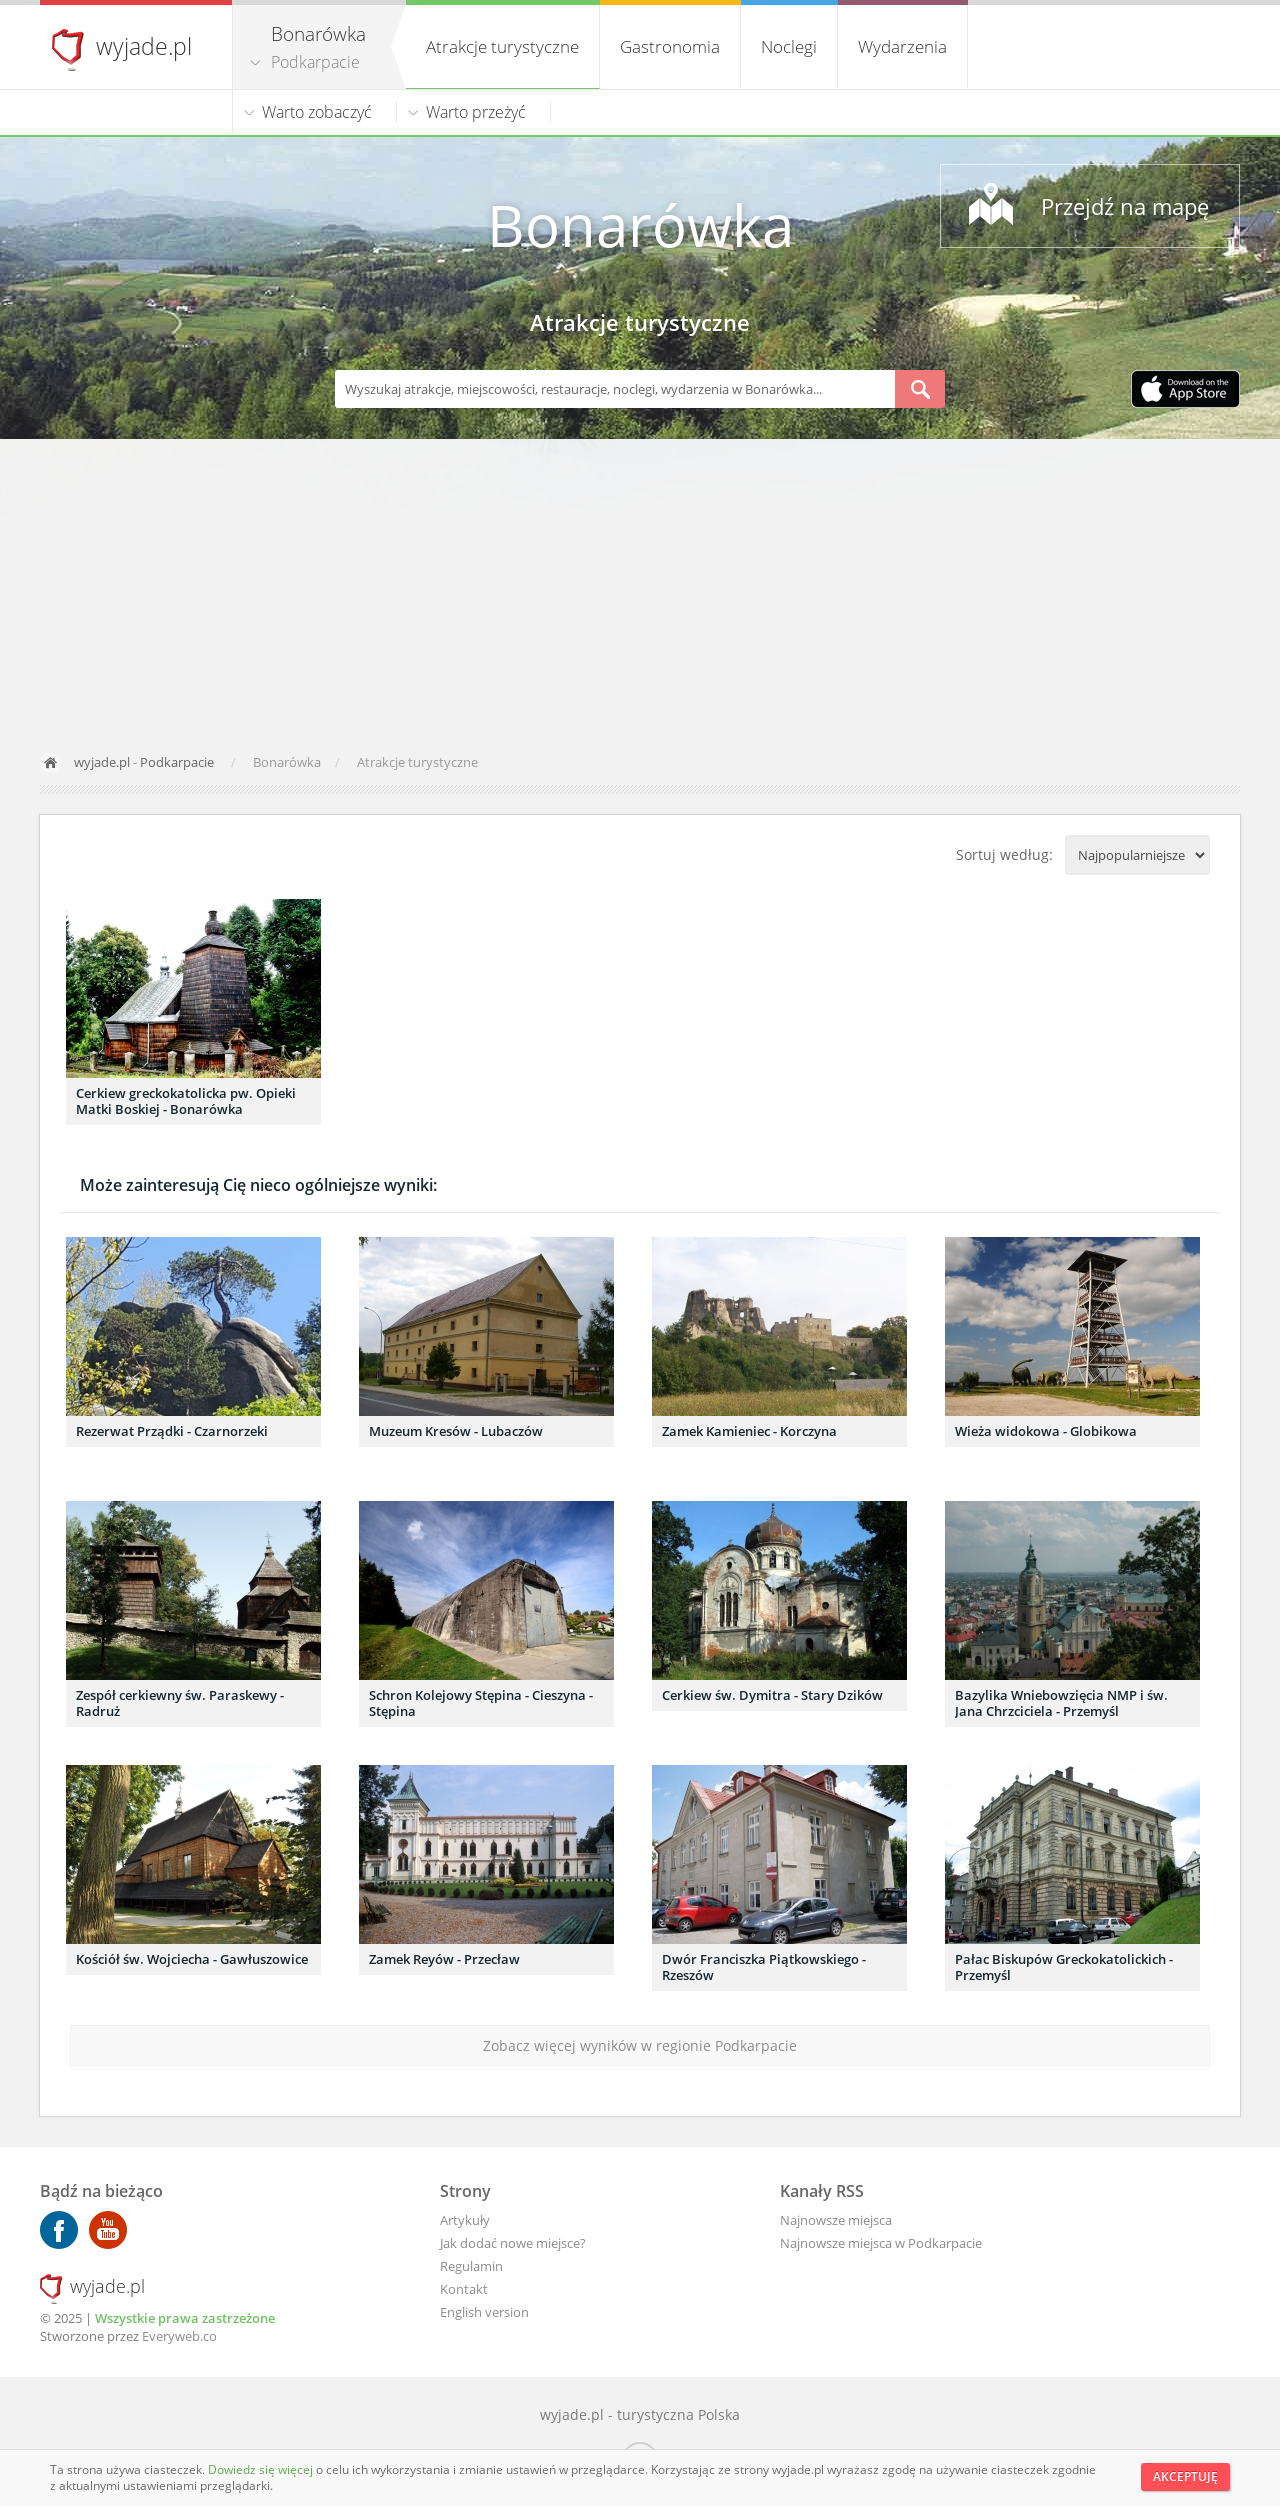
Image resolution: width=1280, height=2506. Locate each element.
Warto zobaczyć (317, 112)
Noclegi (789, 46)
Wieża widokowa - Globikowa (1046, 1431)
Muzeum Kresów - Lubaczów (456, 1431)
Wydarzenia (902, 46)
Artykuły (465, 2220)
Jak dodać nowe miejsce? (513, 2243)
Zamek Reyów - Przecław (444, 1959)
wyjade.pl (144, 46)
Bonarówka (640, 224)
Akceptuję (1185, 2476)
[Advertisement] (640, 589)
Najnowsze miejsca (836, 2220)
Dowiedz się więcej (262, 2469)
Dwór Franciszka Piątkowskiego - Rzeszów (764, 1967)
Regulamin (471, 2266)
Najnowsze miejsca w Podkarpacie (881, 2243)
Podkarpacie (315, 62)
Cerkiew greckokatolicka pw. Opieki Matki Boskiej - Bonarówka (186, 1101)
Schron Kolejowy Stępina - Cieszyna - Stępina (481, 1703)
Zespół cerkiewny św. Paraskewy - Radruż (180, 1703)
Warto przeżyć (476, 112)
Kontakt (464, 2289)
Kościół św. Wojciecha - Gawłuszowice (192, 1959)
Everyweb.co (179, 2336)
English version (484, 2312)
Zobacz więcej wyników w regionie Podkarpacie (640, 2045)
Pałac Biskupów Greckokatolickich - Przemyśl (1064, 1967)
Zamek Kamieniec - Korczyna (749, 1431)
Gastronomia (670, 46)
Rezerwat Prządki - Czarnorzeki (172, 1431)
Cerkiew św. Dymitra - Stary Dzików (772, 1695)
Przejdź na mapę (1125, 206)
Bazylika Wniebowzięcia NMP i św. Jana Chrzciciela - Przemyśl (1061, 1703)
